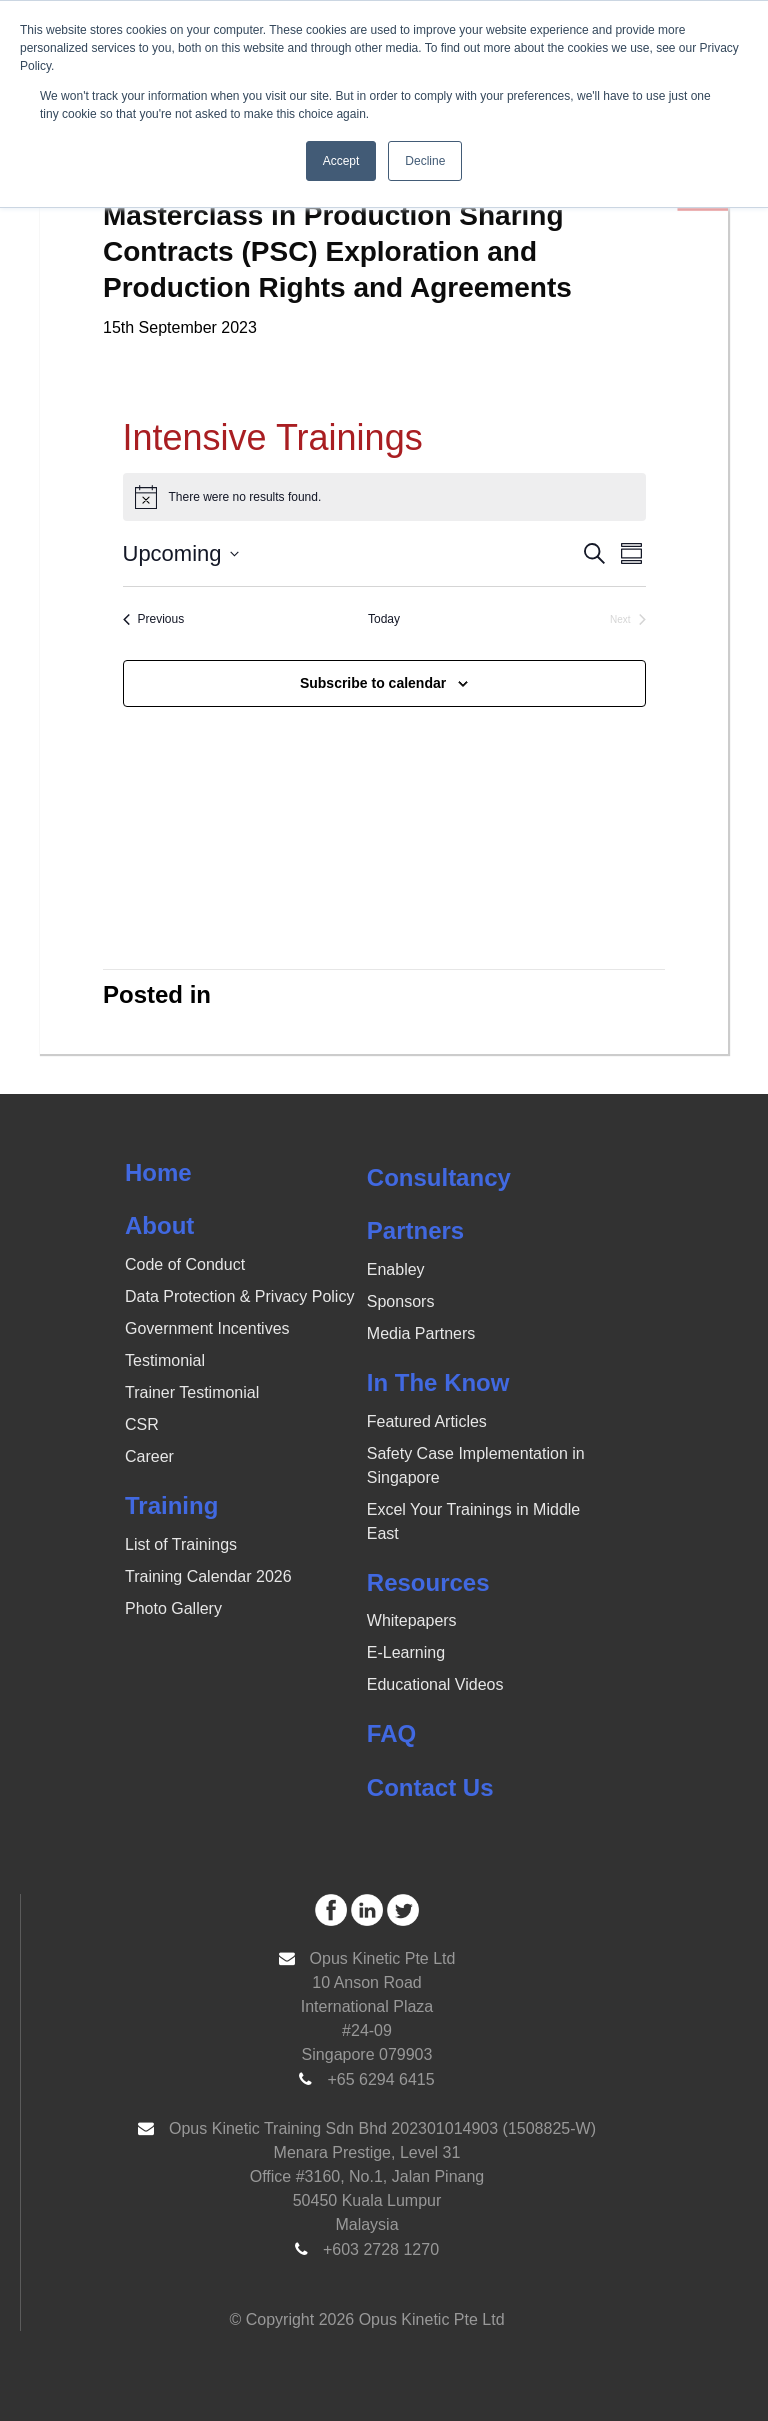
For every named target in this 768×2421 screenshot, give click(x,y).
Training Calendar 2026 (208, 1576)
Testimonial (165, 1360)
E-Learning (406, 1652)
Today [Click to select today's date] (384, 619)
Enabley (396, 1269)
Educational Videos (435, 1684)
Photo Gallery (173, 1608)
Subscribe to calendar (373, 683)
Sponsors (401, 1301)
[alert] (384, 497)
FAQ (391, 1733)
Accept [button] (341, 161)
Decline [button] (425, 161)
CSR (142, 1424)
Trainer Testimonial (192, 1392)
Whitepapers (412, 1620)
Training (171, 1505)
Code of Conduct (185, 1264)
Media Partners (421, 1333)
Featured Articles (427, 1421)
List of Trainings (181, 1544)
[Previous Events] (154, 619)
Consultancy (439, 1177)
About (159, 1225)
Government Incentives (207, 1328)
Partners (415, 1230)
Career (149, 1456)
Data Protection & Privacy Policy (239, 1296)
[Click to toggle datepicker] (181, 553)
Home (158, 1172)
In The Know (438, 1382)
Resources (428, 1582)
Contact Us (430, 1787)
